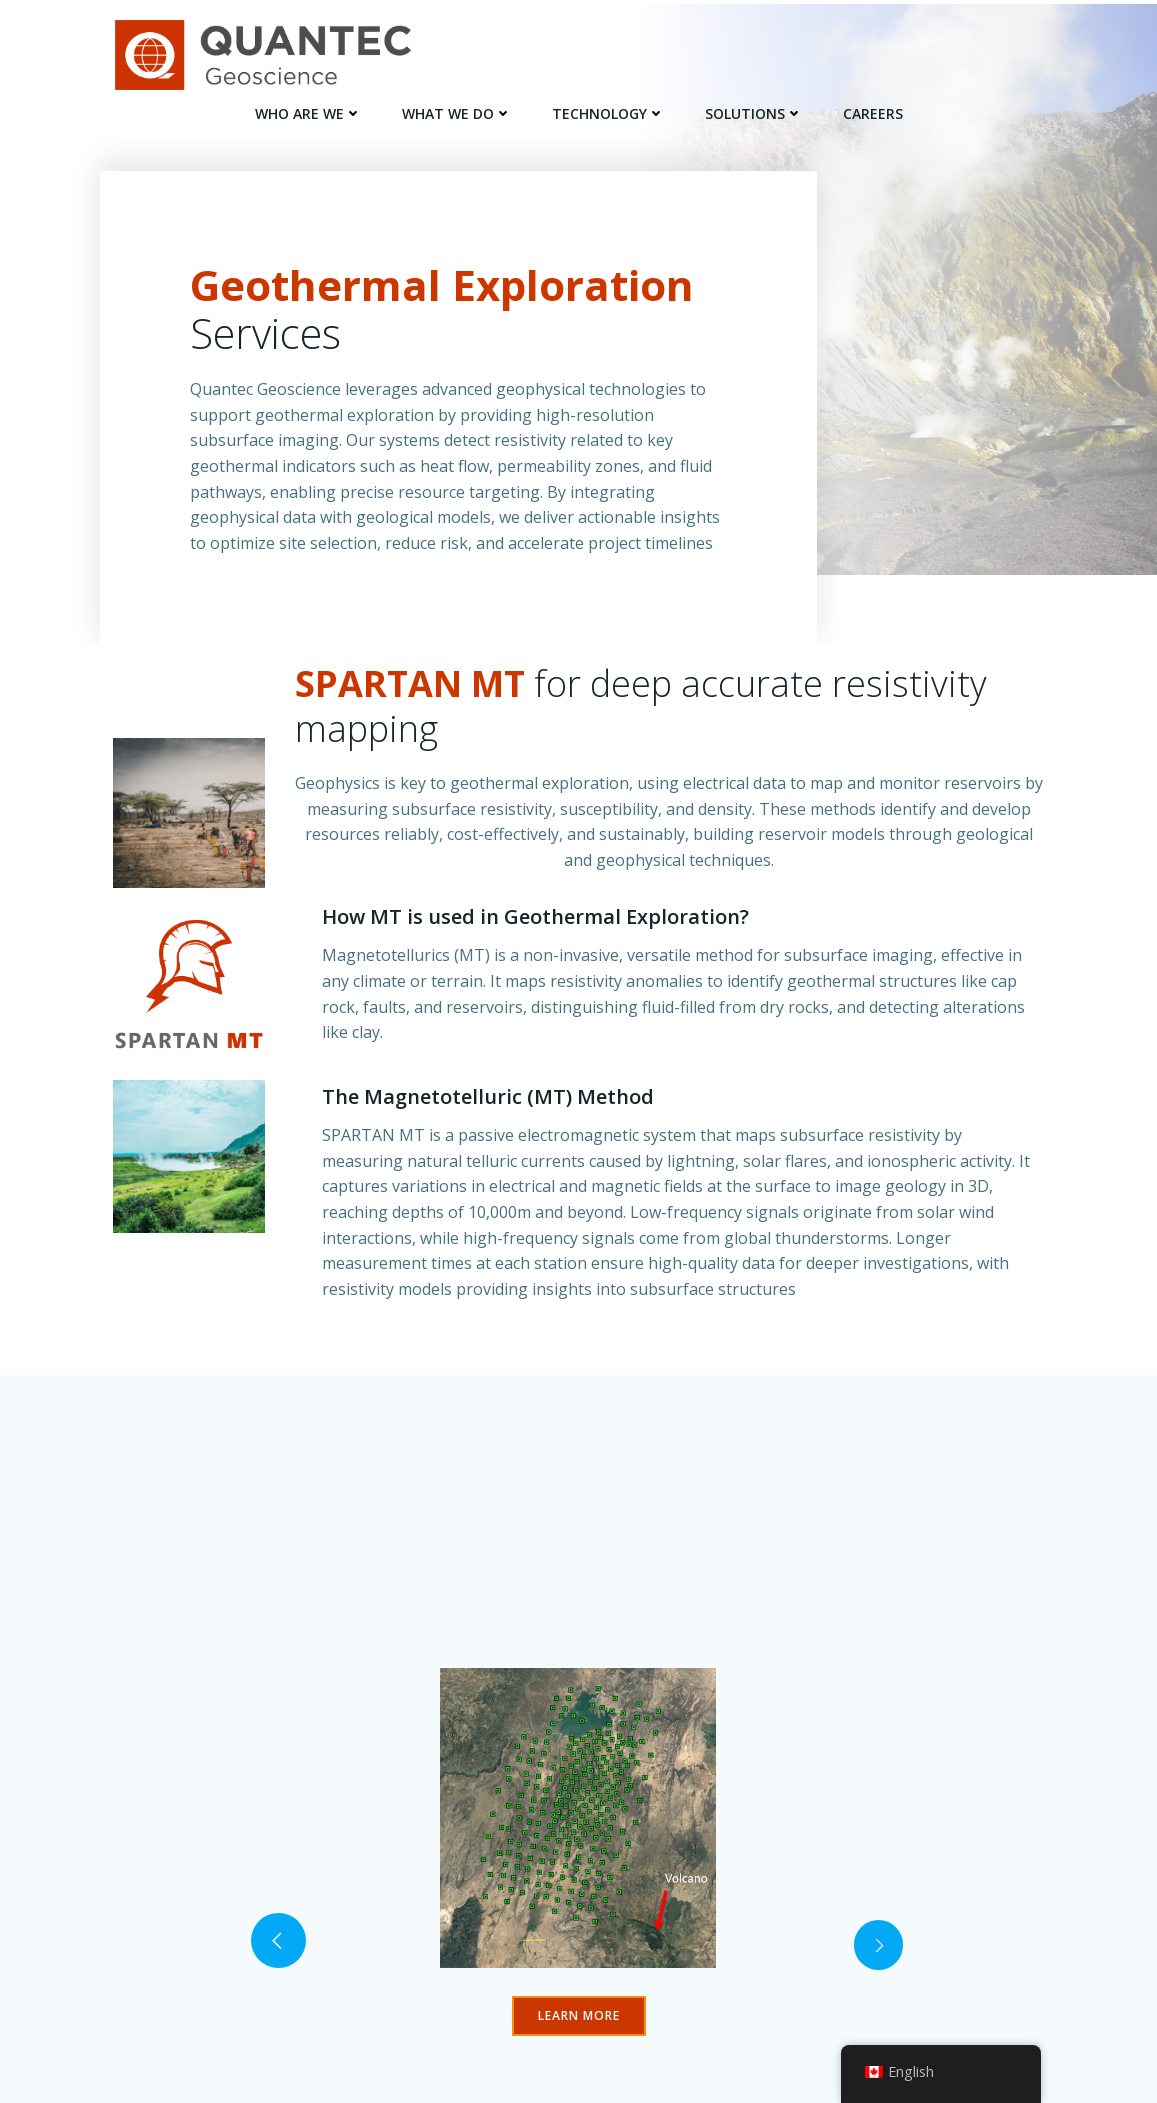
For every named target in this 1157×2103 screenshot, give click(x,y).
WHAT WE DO (457, 110)
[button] (279, 1989)
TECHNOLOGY (608, 110)
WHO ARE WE (308, 110)
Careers (873, 110)
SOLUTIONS (754, 110)
